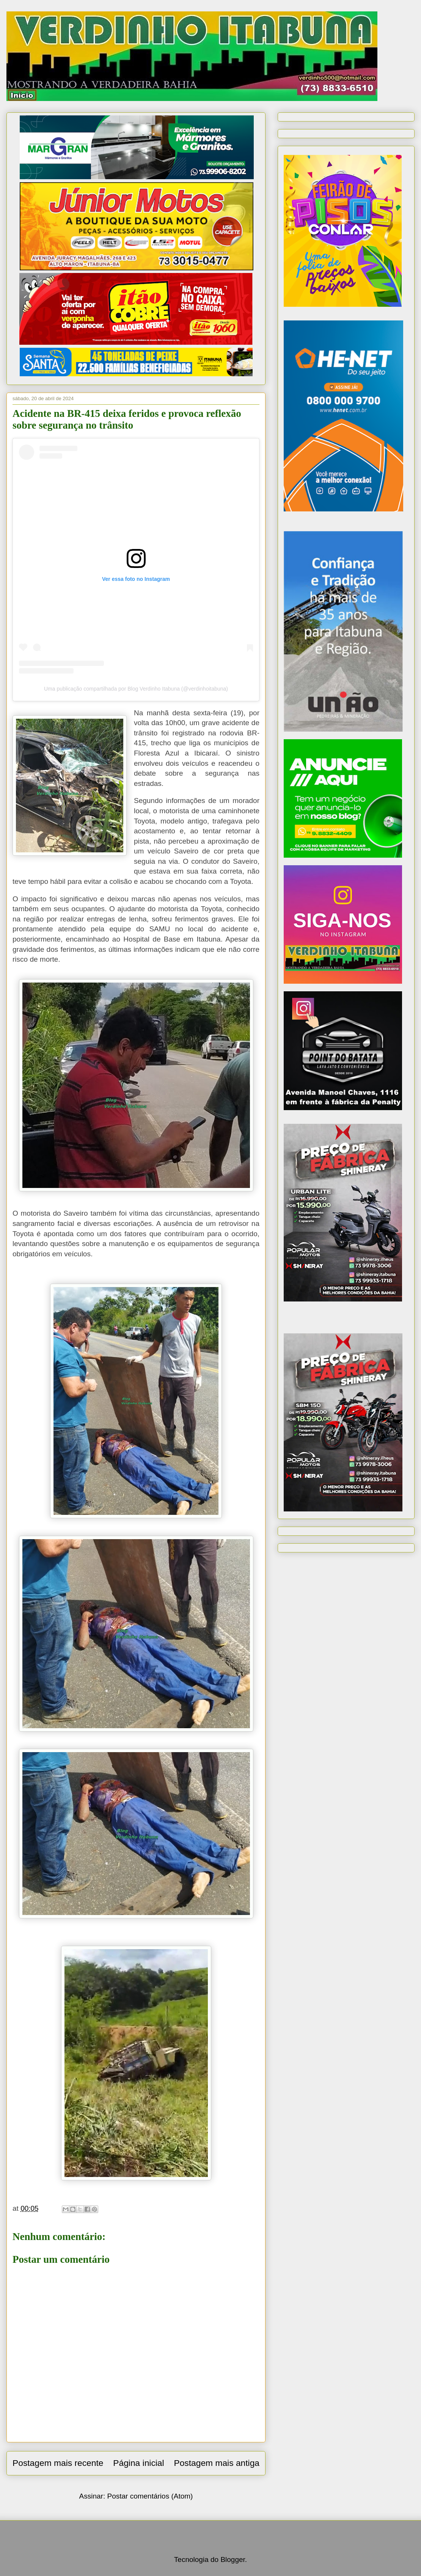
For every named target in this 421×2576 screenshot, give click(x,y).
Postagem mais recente (58, 2463)
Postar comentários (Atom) (150, 2496)
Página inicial (138, 2463)
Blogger (232, 2559)
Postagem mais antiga (216, 2463)
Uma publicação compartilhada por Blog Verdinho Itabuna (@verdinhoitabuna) (136, 689)
